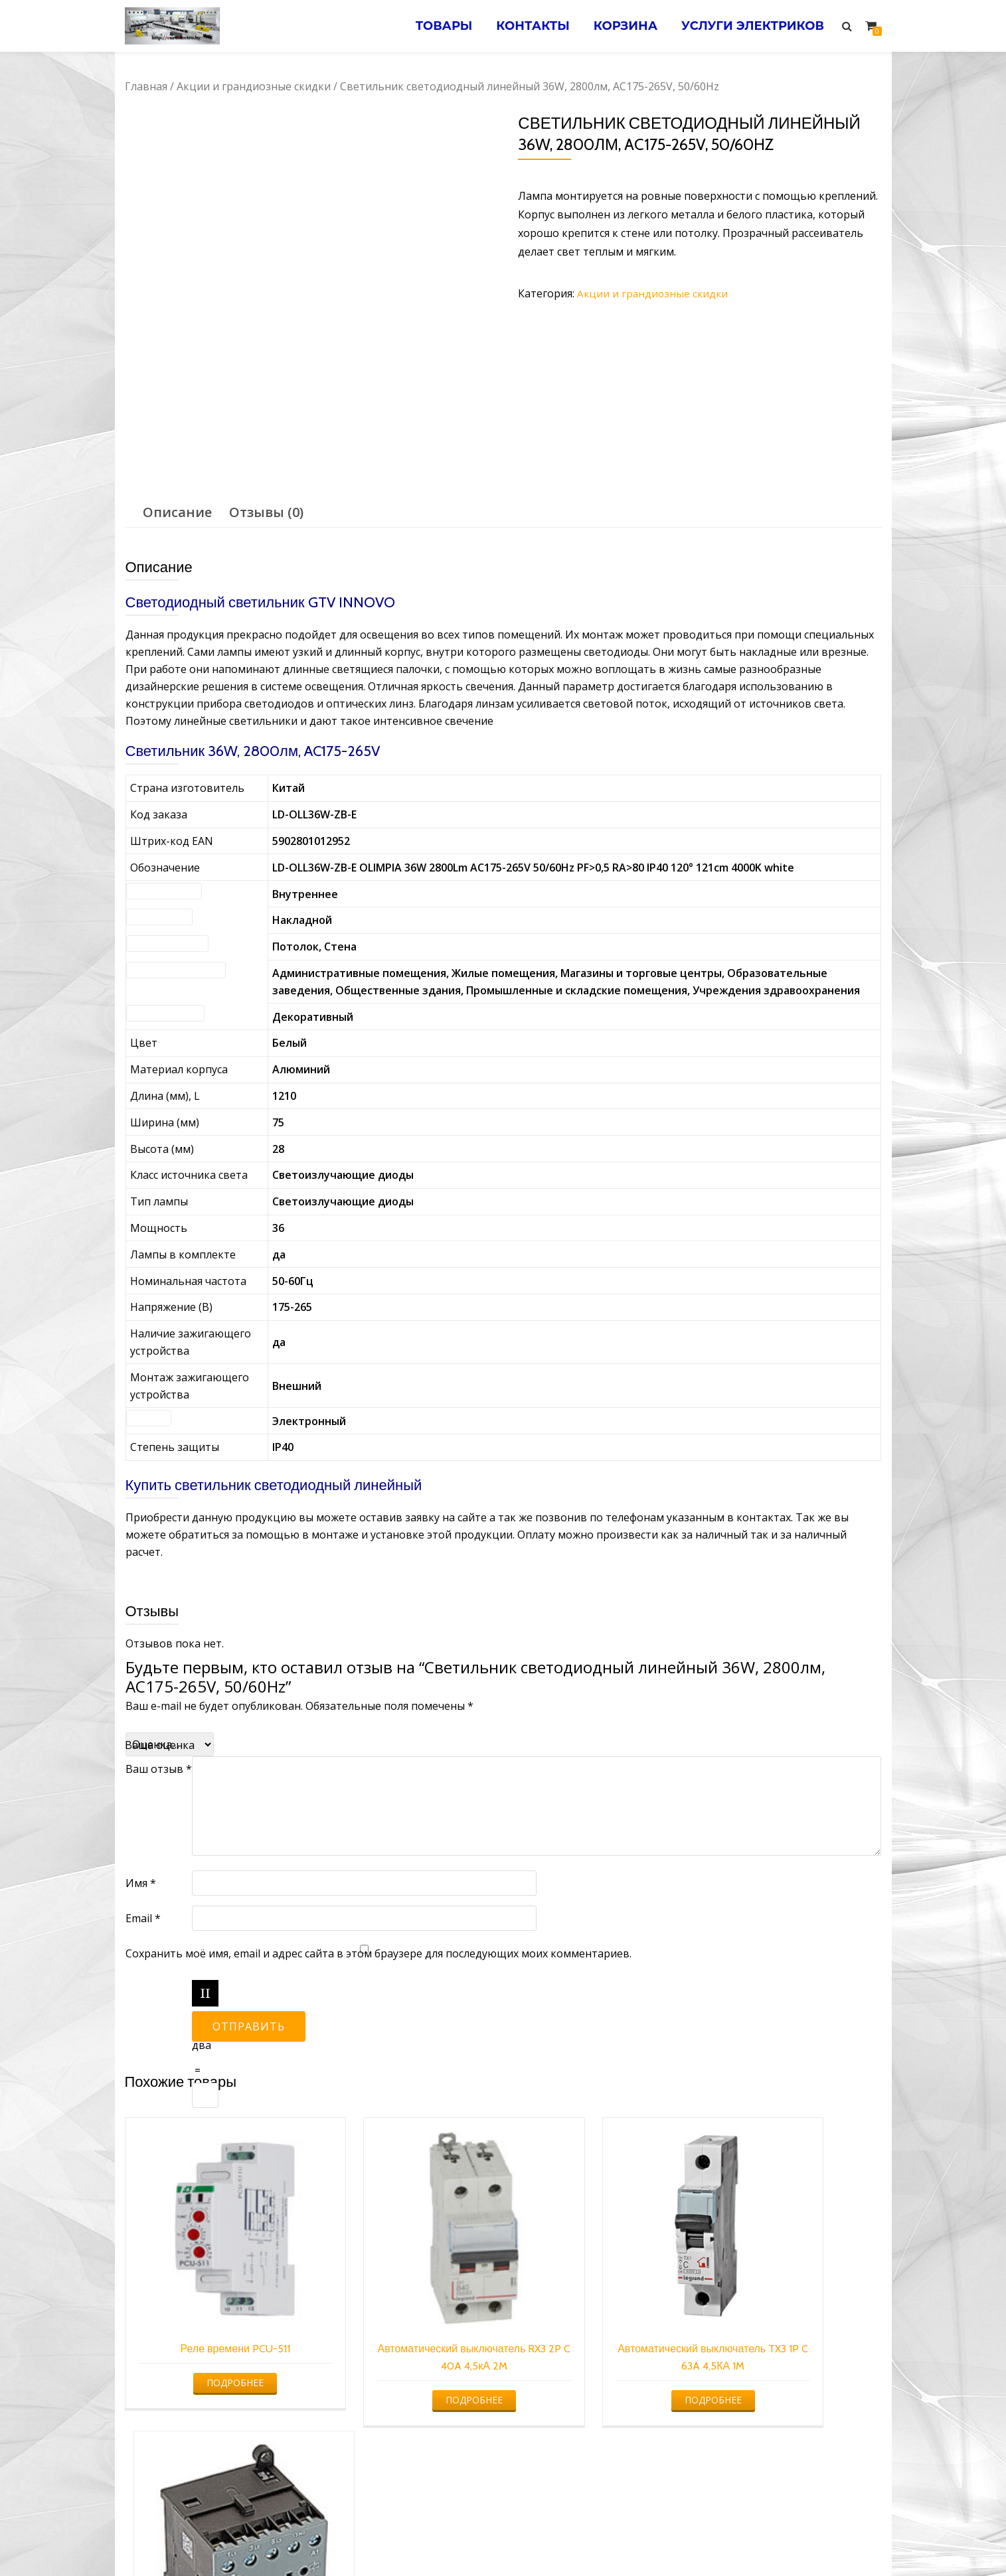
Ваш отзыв (159, 1769)
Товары (432, 26)
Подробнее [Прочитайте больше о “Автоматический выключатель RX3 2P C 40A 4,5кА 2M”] (404, 2370)
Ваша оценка (160, 1745)
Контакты (525, 26)
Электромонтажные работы (599, 2539)
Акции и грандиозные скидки (254, 86)
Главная (146, 86)
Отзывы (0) (266, 512)
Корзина (621, 26)
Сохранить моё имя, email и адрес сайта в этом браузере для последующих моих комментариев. (378, 1953)
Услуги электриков (751, 26)
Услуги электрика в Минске (404, 2539)
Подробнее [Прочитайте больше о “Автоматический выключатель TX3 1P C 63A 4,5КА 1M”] (597, 2370)
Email (143, 1918)
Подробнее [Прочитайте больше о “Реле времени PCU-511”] (211, 2335)
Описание (177, 512)
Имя (141, 1883)
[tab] (177, 512)
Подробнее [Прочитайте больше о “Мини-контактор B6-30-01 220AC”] (790, 2352)
